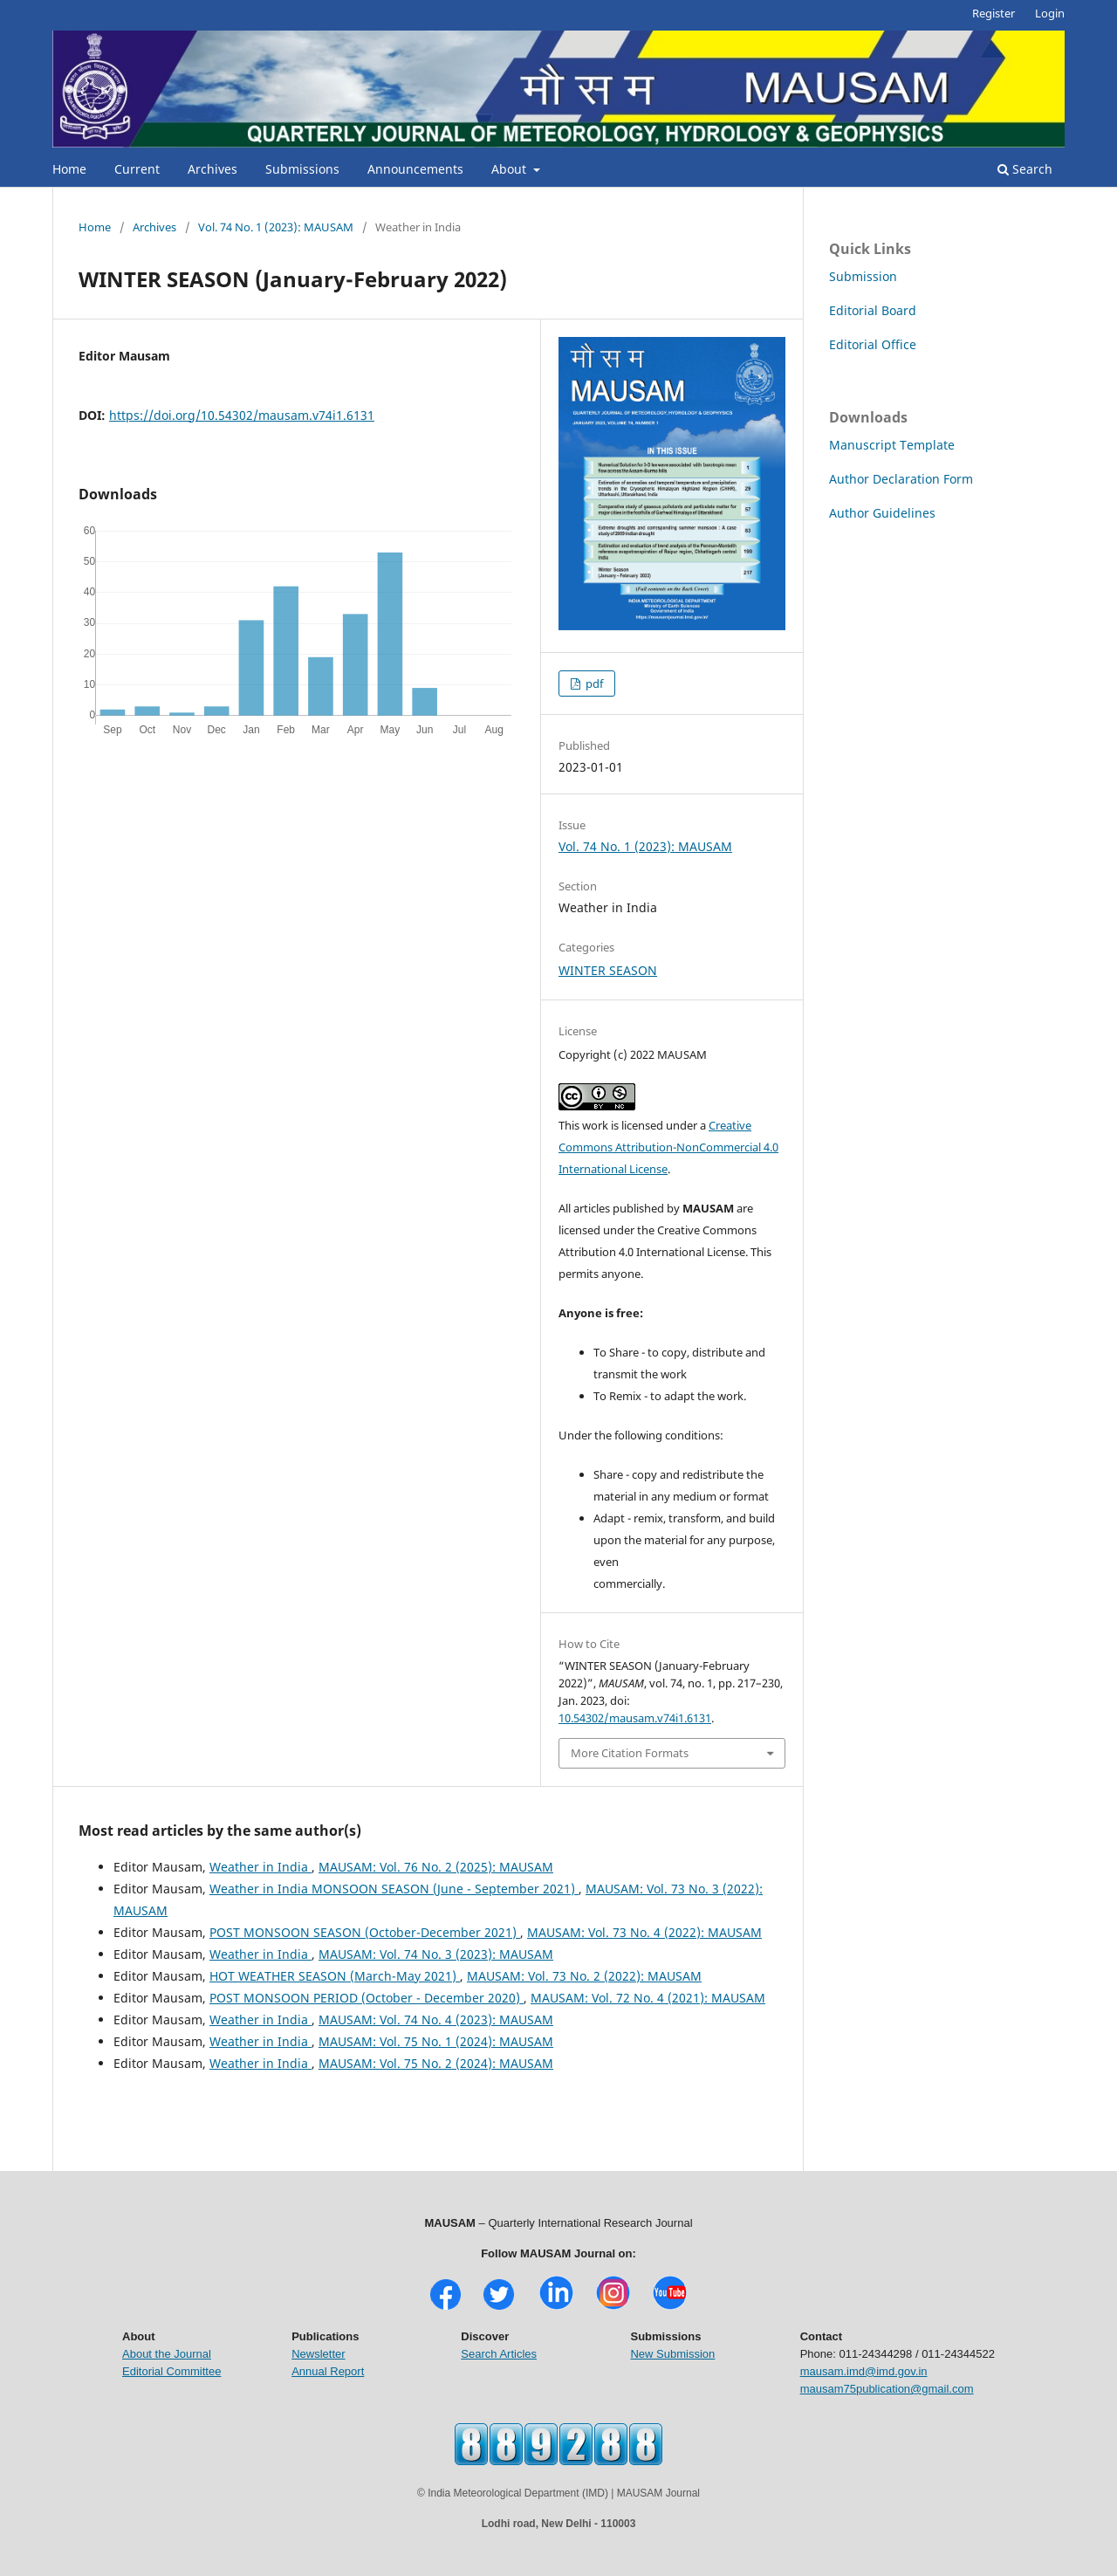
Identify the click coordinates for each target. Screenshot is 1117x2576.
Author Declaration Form (901, 479)
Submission (863, 276)
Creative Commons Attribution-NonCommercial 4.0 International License (668, 1147)
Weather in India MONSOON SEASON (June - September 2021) (394, 1888)
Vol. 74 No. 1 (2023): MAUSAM (275, 227)
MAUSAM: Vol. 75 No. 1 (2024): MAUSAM (436, 2041)
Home (69, 169)
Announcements (415, 169)
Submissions (302, 169)
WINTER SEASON (607, 970)
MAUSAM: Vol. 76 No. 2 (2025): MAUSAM (436, 1866)
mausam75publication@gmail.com (887, 2388)
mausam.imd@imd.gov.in (864, 2371)
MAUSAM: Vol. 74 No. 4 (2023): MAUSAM (436, 2019)
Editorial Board (872, 310)
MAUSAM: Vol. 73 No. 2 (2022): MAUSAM (584, 1976)
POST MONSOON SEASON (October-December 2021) (364, 1932)
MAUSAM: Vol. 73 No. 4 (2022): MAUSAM (644, 1932)
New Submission (672, 2353)
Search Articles (499, 2353)
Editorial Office (872, 344)
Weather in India (260, 1866)
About (510, 169)
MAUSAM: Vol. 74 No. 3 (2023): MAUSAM (436, 1954)
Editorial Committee (171, 2371)
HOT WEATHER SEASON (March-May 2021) (334, 1976)
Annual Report (327, 2371)
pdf (593, 683)
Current (137, 169)
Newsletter (318, 2353)
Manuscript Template (892, 444)
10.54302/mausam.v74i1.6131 (634, 1718)
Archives (212, 169)
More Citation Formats (630, 1753)
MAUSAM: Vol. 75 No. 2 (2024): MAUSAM (436, 2063)
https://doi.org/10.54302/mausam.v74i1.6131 (241, 415)
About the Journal (166, 2353)
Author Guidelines (882, 513)
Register (993, 13)
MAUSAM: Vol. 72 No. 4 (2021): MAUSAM (648, 1997)
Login (1050, 13)
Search (1024, 169)
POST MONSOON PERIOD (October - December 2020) (366, 1997)
